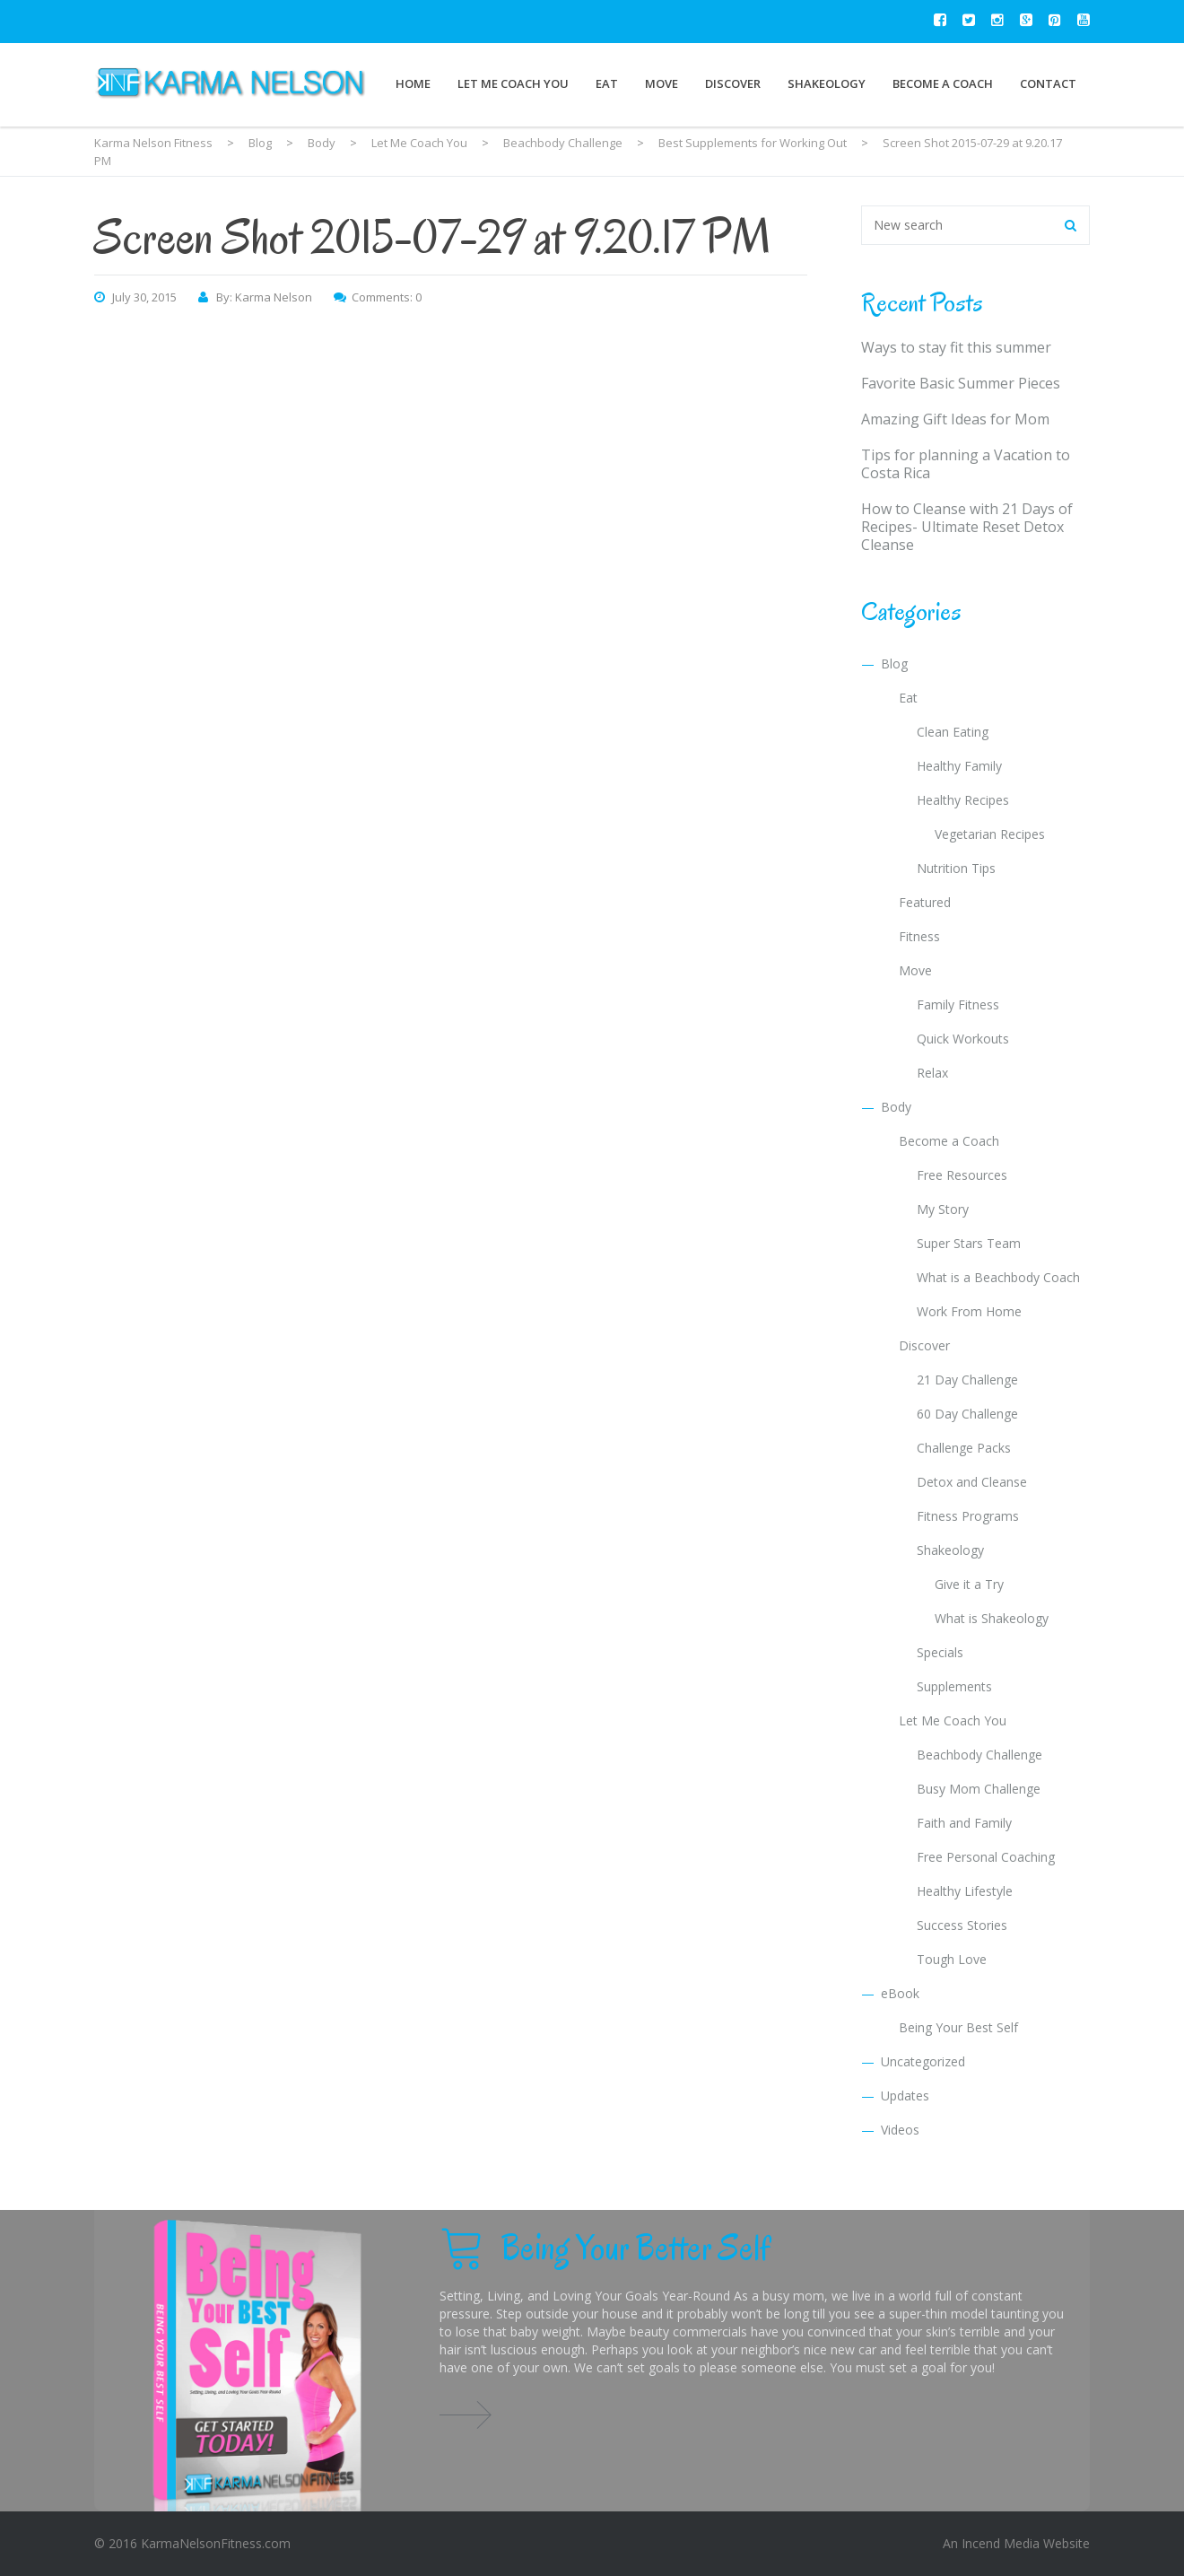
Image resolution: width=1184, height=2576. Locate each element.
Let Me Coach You (513, 83)
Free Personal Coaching (986, 1856)
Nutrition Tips (956, 868)
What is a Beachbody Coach (998, 1277)
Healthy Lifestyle (965, 1890)
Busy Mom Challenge (978, 1788)
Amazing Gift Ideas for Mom (955, 419)
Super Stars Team (969, 1243)
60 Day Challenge (967, 1413)
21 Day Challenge (967, 1379)
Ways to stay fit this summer (956, 347)
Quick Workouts (963, 1038)
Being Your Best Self (958, 2027)
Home (413, 83)
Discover (733, 83)
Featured (925, 902)
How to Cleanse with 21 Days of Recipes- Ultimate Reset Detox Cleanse (967, 526)
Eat (607, 83)
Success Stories (962, 1925)
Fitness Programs (968, 1515)
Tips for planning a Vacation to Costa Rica (965, 464)
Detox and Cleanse (972, 1481)
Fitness (919, 936)
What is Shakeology (992, 1618)
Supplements (954, 1686)
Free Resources (962, 1174)
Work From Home (969, 1311)
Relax (932, 1072)
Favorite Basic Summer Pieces (960, 383)
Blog (894, 663)
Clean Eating (952, 731)
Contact (1048, 83)
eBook (900, 1993)
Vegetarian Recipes (990, 834)
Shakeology (827, 83)
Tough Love (952, 1959)
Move (661, 83)
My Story (943, 1209)
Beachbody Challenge (979, 1754)
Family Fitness (958, 1004)
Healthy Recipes (963, 799)
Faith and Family (964, 1822)
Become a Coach (942, 83)
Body (896, 1106)
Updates (905, 2095)
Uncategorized (923, 2061)
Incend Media (1001, 2543)
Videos (900, 2129)
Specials (940, 1652)
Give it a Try (969, 1584)
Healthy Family (959, 765)
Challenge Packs (964, 1447)
